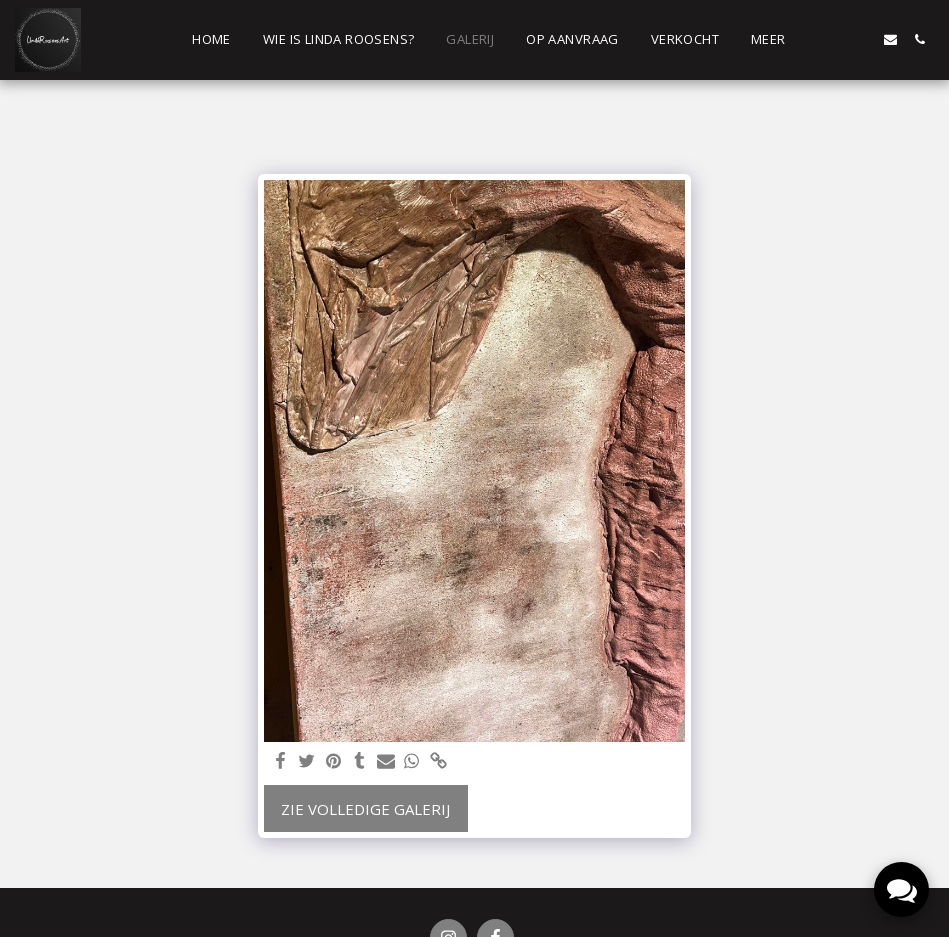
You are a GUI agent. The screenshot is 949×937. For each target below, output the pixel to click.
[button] (832, 39)
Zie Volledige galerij (365, 809)
